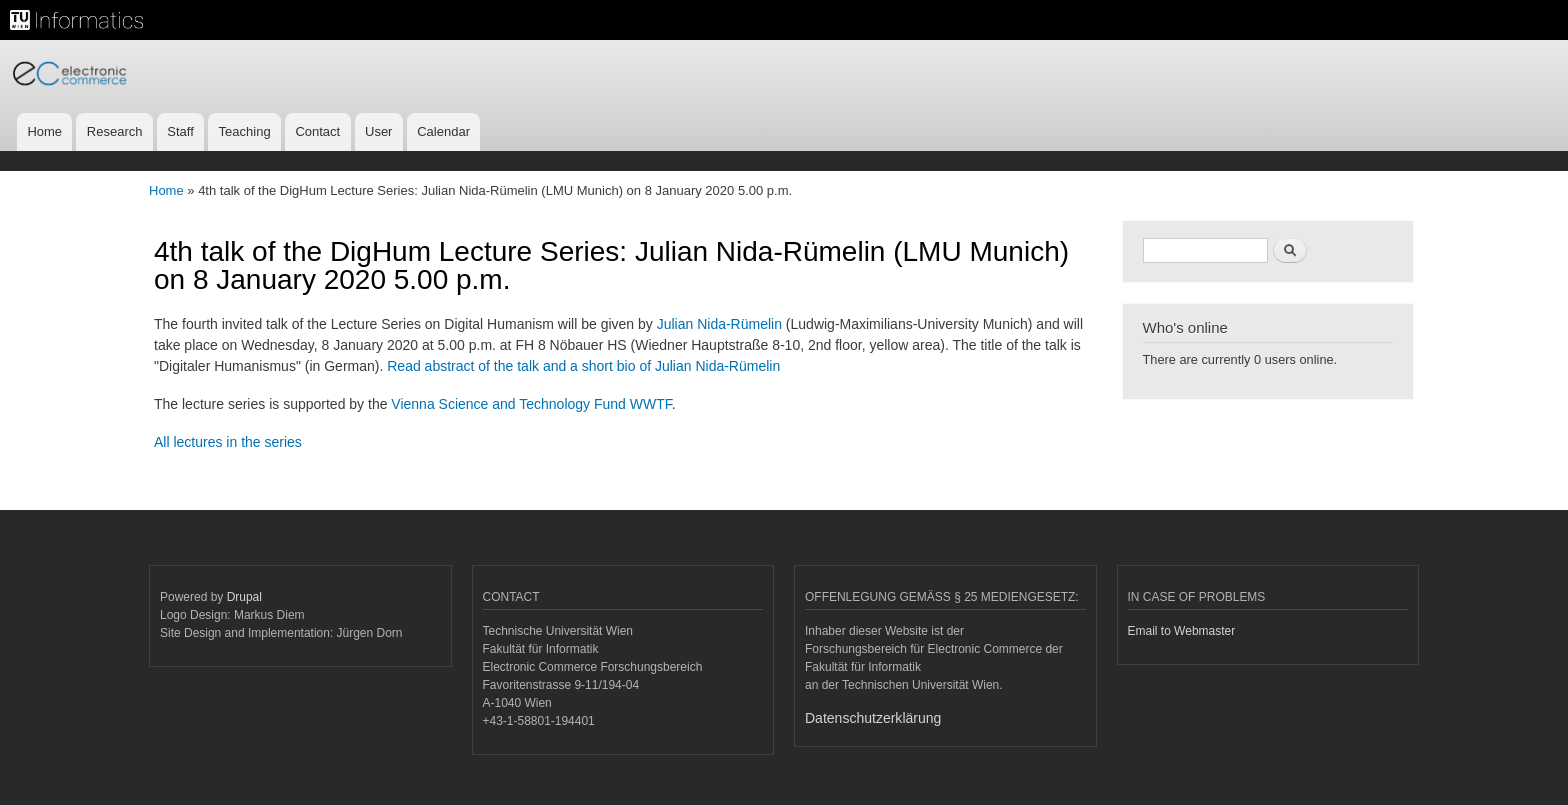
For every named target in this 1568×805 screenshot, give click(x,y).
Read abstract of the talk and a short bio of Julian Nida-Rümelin (583, 366)
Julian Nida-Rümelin (719, 324)
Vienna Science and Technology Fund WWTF (531, 404)
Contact (317, 131)
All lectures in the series (228, 442)
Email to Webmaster (1182, 631)
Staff (180, 131)
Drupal (244, 597)
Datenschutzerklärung (873, 718)
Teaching (245, 131)
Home (44, 131)
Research (115, 131)
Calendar (443, 131)
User (378, 131)
